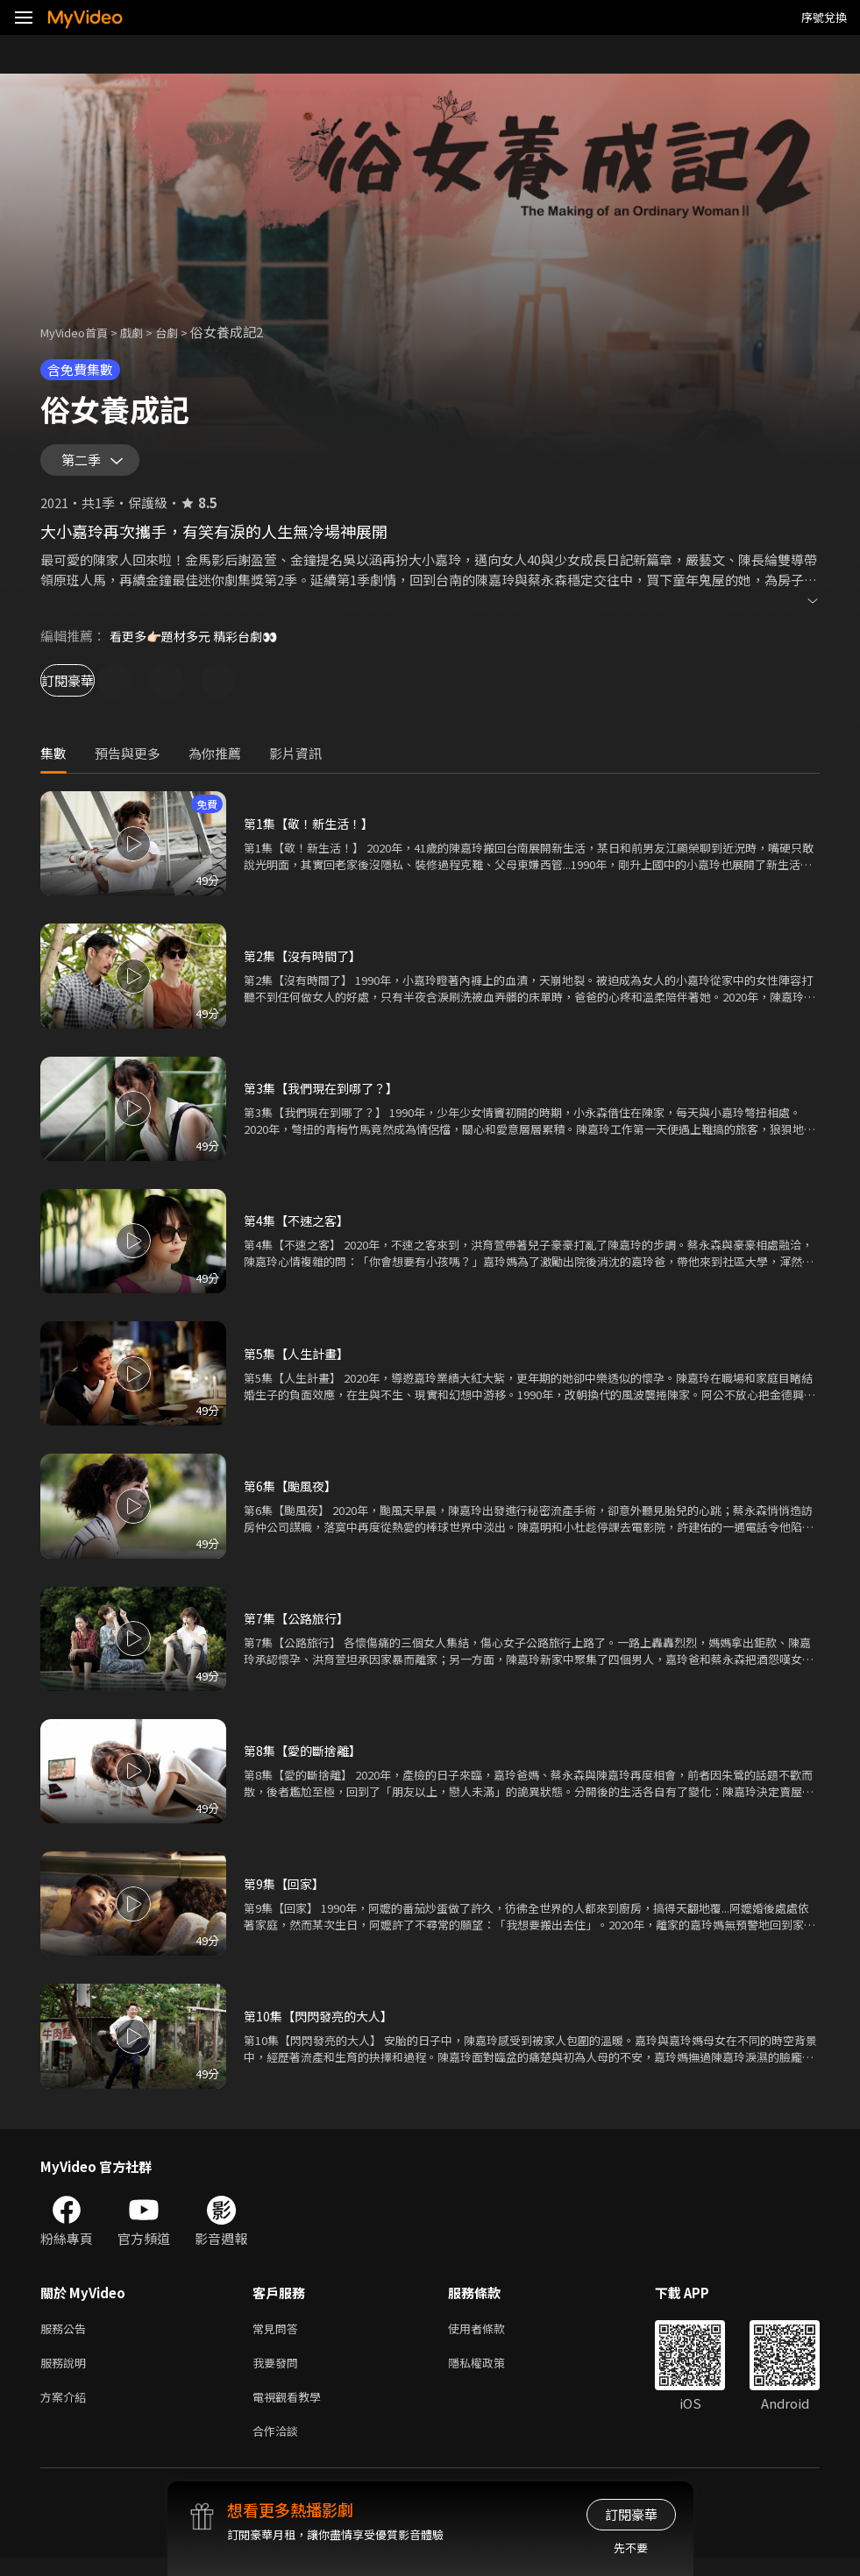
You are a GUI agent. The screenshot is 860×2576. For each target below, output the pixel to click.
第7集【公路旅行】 (300, 1626)
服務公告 (66, 2337)
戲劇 (145, 331)
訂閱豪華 (88, 688)
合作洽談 (278, 2447)
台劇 (184, 331)
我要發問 (278, 2374)
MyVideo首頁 (80, 331)
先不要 (631, 2547)
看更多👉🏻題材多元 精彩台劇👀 (200, 643)
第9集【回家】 (287, 1891)
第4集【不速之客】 (300, 1228)
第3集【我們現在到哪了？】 (326, 1095)
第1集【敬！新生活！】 (313, 831)
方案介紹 (66, 2411)
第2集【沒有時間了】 (306, 963)
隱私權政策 (491, 2374)
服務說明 (66, 2374)
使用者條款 (491, 2337)
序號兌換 (824, 17)
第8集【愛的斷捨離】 (306, 1758)
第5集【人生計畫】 (300, 1361)
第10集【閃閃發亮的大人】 (323, 2023)
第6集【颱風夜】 (293, 1493)
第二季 (85, 464)
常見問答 (278, 2337)
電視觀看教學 (291, 2411)
